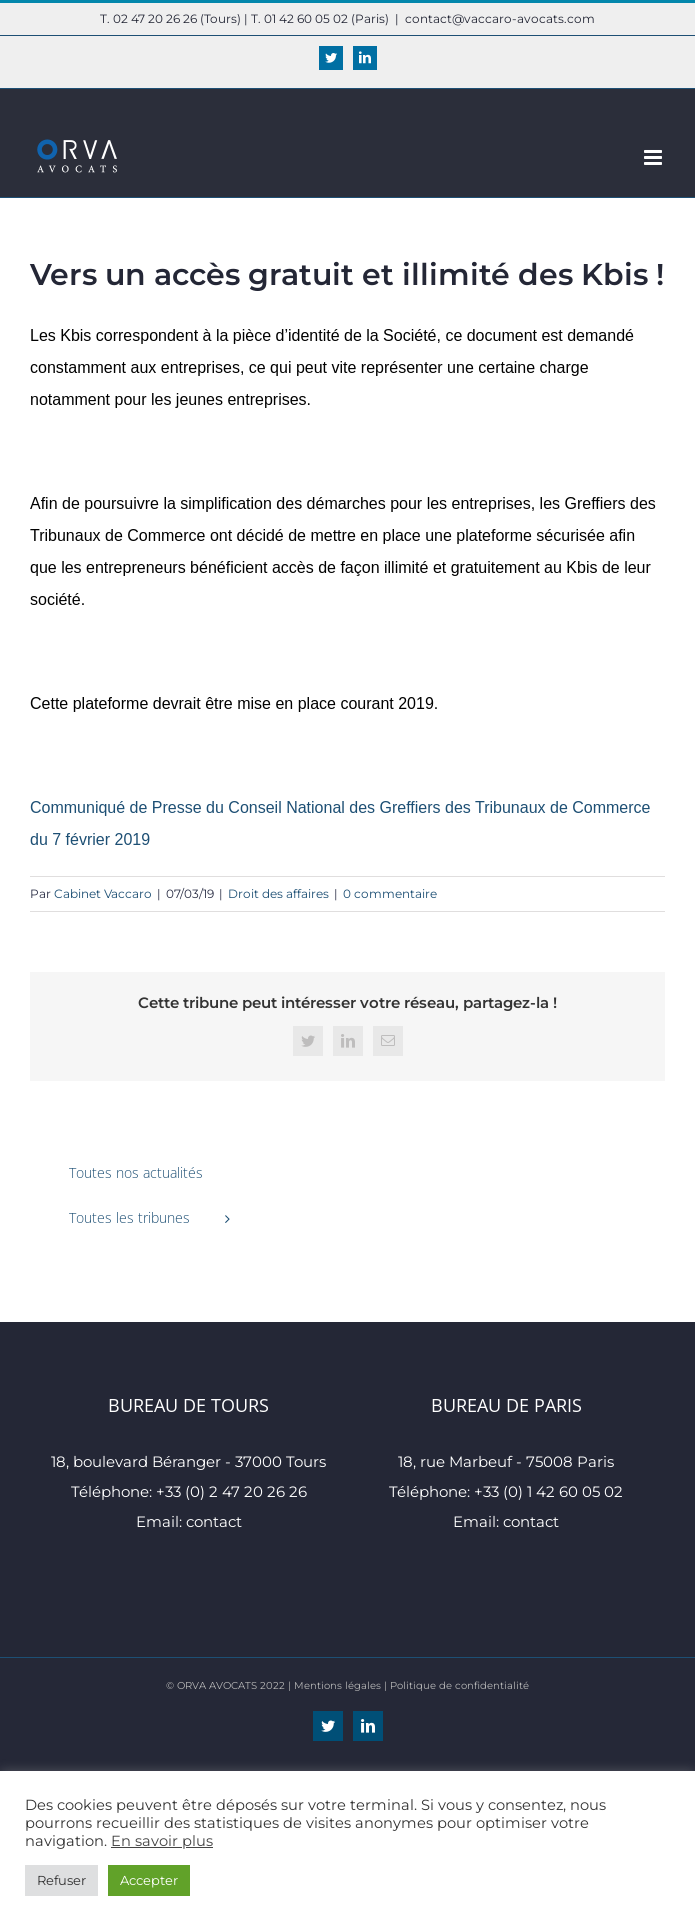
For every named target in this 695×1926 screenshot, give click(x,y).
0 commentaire (390, 893)
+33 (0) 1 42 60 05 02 (548, 1491)
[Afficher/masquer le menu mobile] (654, 157)
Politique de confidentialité (459, 1685)
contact (214, 1521)
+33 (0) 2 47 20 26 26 (231, 1491)
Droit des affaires (278, 893)
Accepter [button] (149, 1880)
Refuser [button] (61, 1880)
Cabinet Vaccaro (103, 893)
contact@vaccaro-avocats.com (500, 18)
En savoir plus (162, 1841)
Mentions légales (337, 1685)
